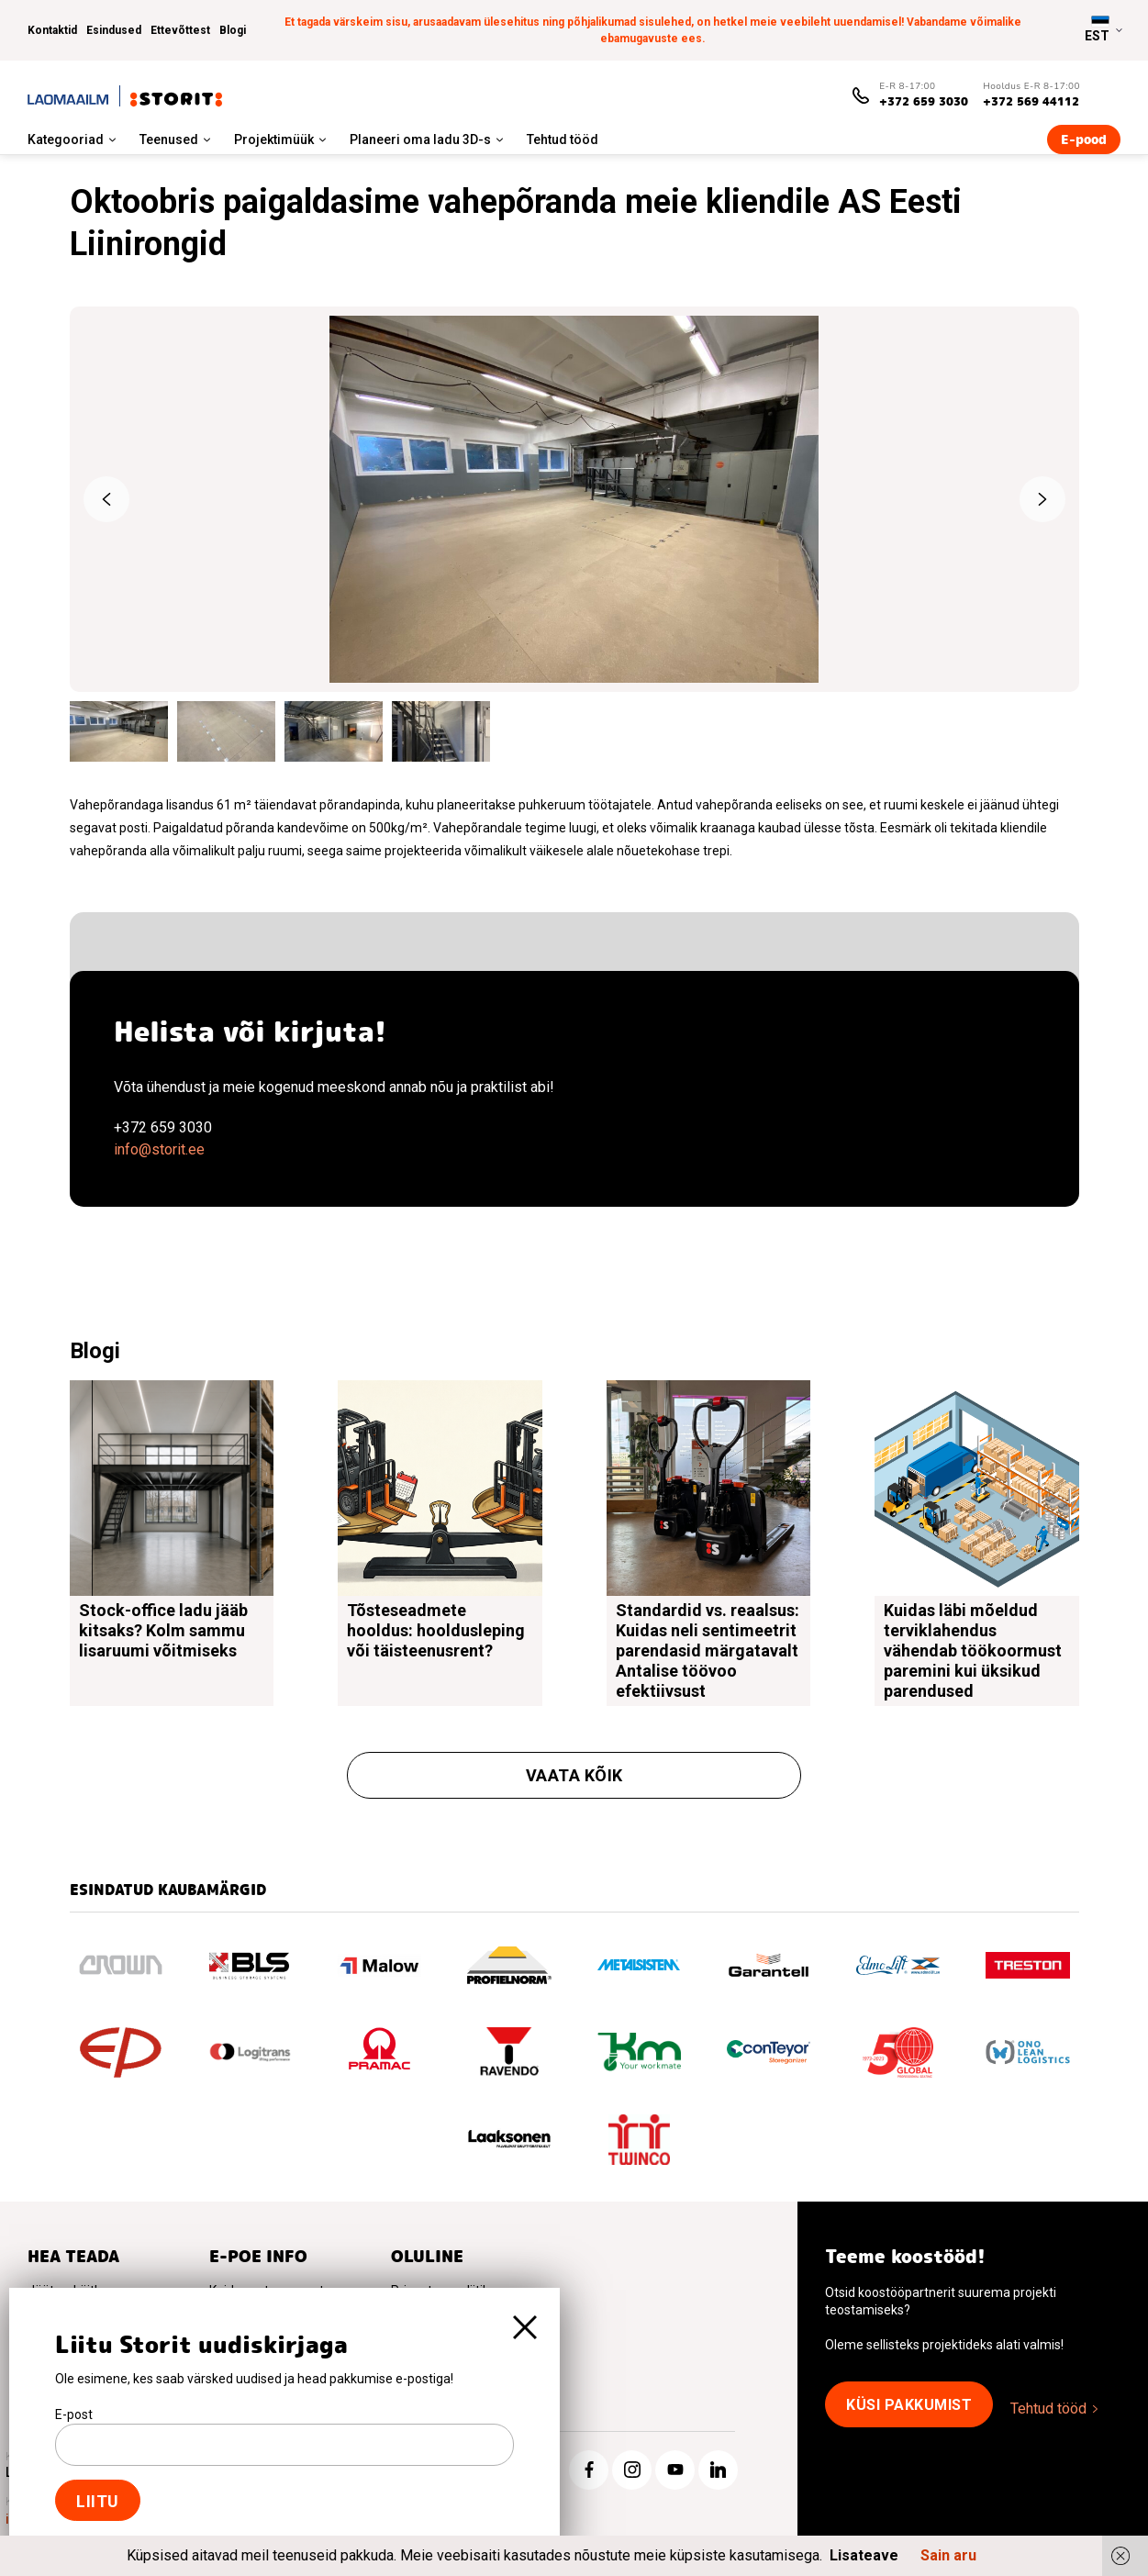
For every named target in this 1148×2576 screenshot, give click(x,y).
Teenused (168, 139)
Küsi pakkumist (909, 2405)
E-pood (1084, 139)
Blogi (232, 30)
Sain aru (948, 2555)
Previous (106, 499)
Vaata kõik (574, 1775)
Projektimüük (274, 139)
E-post (74, 2414)
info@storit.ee (159, 1149)
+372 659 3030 (923, 101)
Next (1042, 499)
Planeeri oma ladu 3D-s (420, 139)
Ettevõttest (180, 30)
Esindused (113, 30)
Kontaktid (52, 30)
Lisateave (864, 2555)
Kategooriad (66, 139)
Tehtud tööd (562, 139)
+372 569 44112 (1031, 101)
